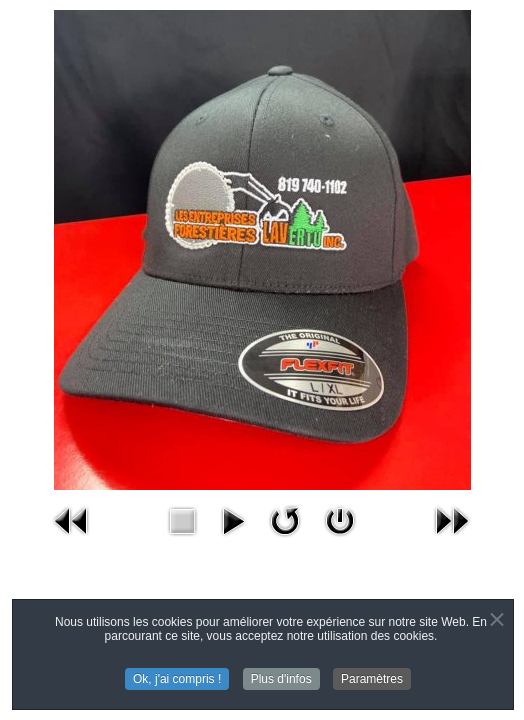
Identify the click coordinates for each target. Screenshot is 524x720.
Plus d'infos (281, 680)
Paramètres (372, 680)
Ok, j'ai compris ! (177, 680)
